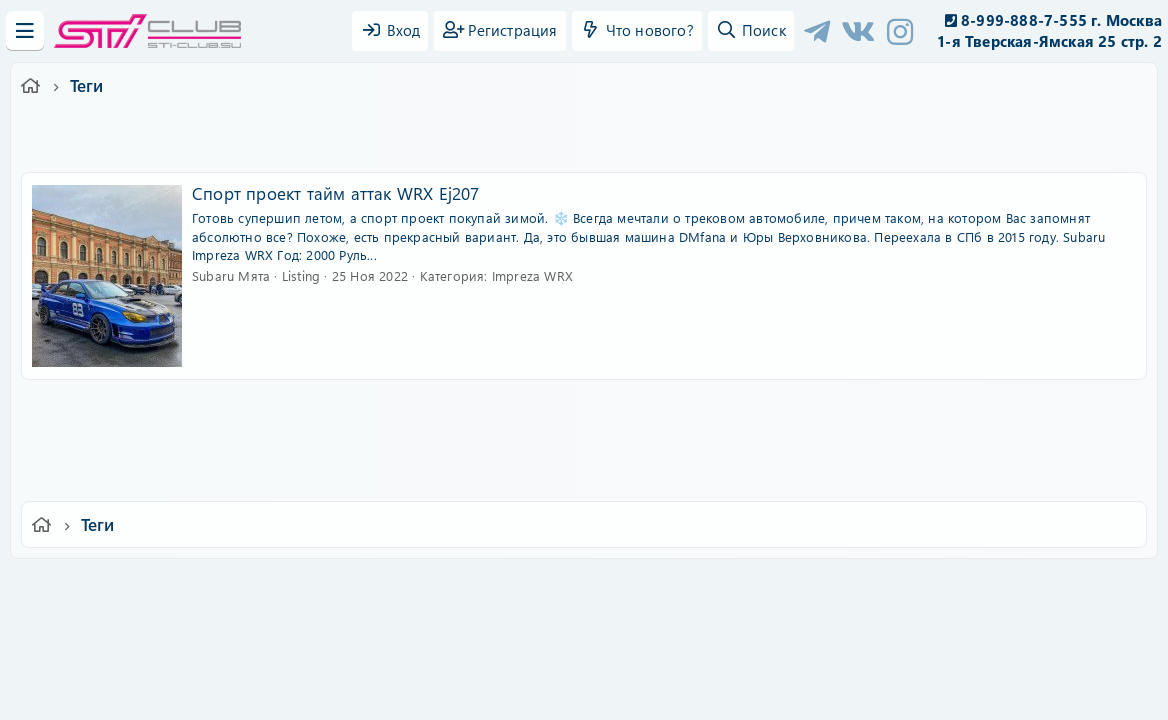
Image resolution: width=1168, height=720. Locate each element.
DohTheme (635, 692)
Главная (940, 587)
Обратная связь (408, 587)
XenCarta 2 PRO (506, 645)
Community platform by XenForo (583, 615)
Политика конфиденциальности (720, 587)
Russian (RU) (291, 587)
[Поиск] (751, 31)
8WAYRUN (675, 645)
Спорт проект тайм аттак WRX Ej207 (336, 193)
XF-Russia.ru (91, 630)
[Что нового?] (637, 31)
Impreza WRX (532, 275)
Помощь (869, 587)
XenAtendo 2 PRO (506, 661)
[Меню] (25, 31)
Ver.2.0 (197, 587)
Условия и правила (537, 587)
